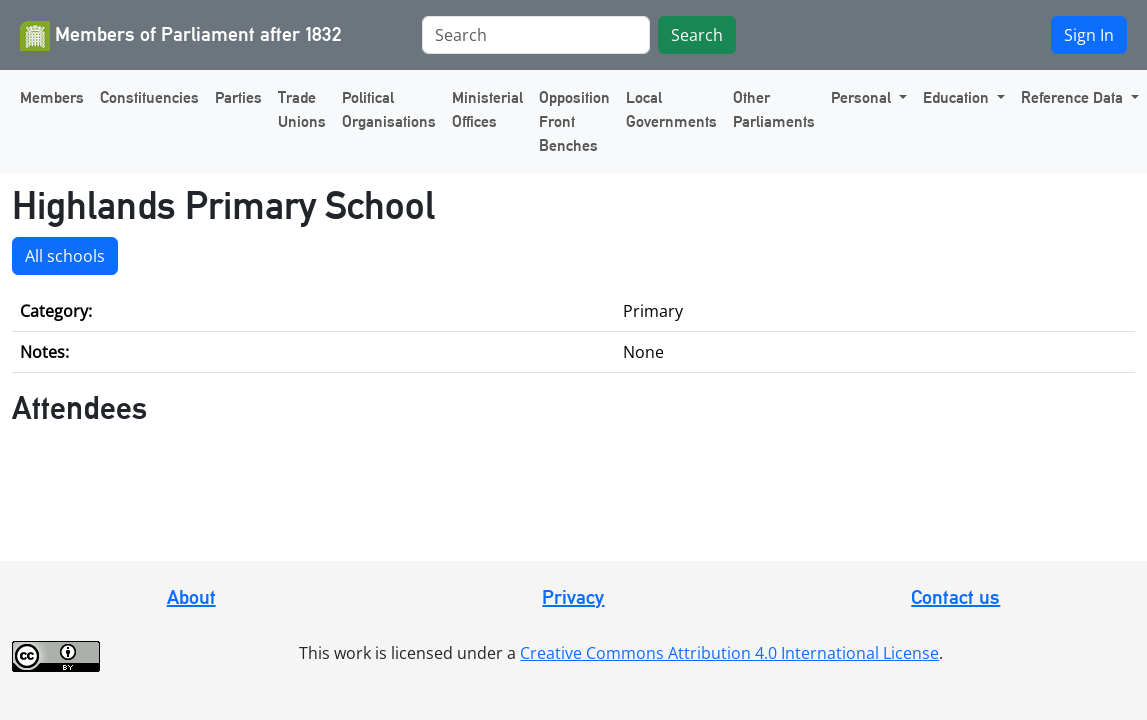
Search (697, 35)
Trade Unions (302, 109)
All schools (65, 256)
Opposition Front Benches (574, 121)
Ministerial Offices (487, 109)
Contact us (955, 597)
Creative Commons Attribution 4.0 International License (729, 653)
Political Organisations (389, 109)
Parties (238, 97)
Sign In (1089, 35)
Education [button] (958, 97)
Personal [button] (863, 97)
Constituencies (149, 97)
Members (52, 97)
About (191, 597)
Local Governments (671, 109)
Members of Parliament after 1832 (181, 36)
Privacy (573, 597)
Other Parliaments (774, 109)
